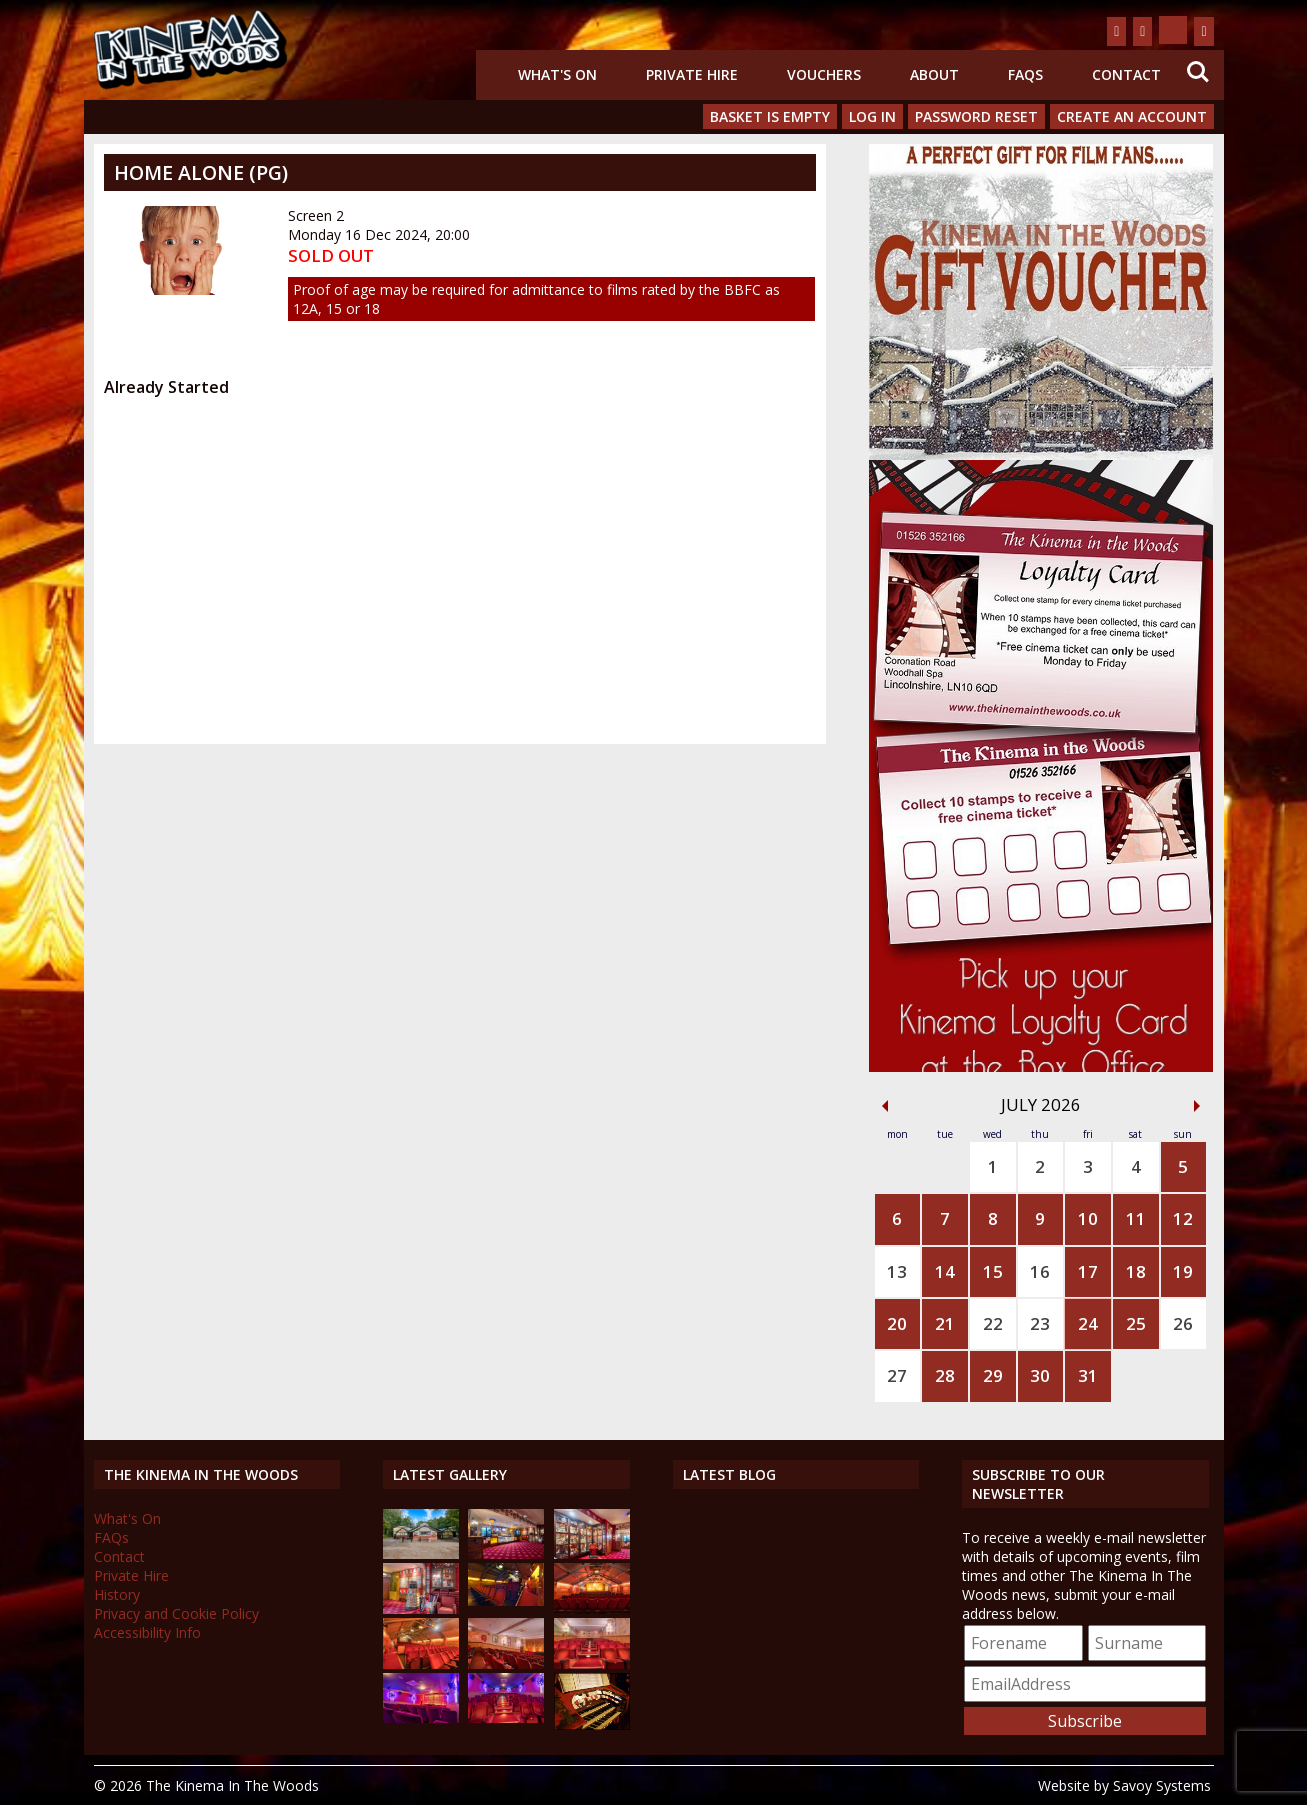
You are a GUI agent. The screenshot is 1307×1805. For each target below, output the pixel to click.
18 (1136, 1271)
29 (993, 1375)
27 (897, 1375)
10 (1088, 1218)
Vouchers (824, 74)
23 (1040, 1323)
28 (945, 1375)
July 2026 (1041, 1104)
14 (945, 1271)
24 (1088, 1323)
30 (1040, 1375)
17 (1088, 1271)
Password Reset (976, 116)
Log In (872, 116)
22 (993, 1323)
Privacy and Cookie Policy (176, 1613)
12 (1183, 1218)
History (117, 1594)
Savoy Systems (1162, 1785)
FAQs (1025, 74)
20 (897, 1323)
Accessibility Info (147, 1632)
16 (1040, 1271)
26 (1183, 1323)
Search (1198, 72)
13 (897, 1271)
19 (1183, 1271)
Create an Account (1132, 116)
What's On (557, 74)
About (934, 74)
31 (1088, 1375)
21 (945, 1323)
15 (993, 1271)
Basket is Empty (770, 116)
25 (1136, 1323)
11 (1136, 1218)
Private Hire (692, 74)
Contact (1126, 74)
